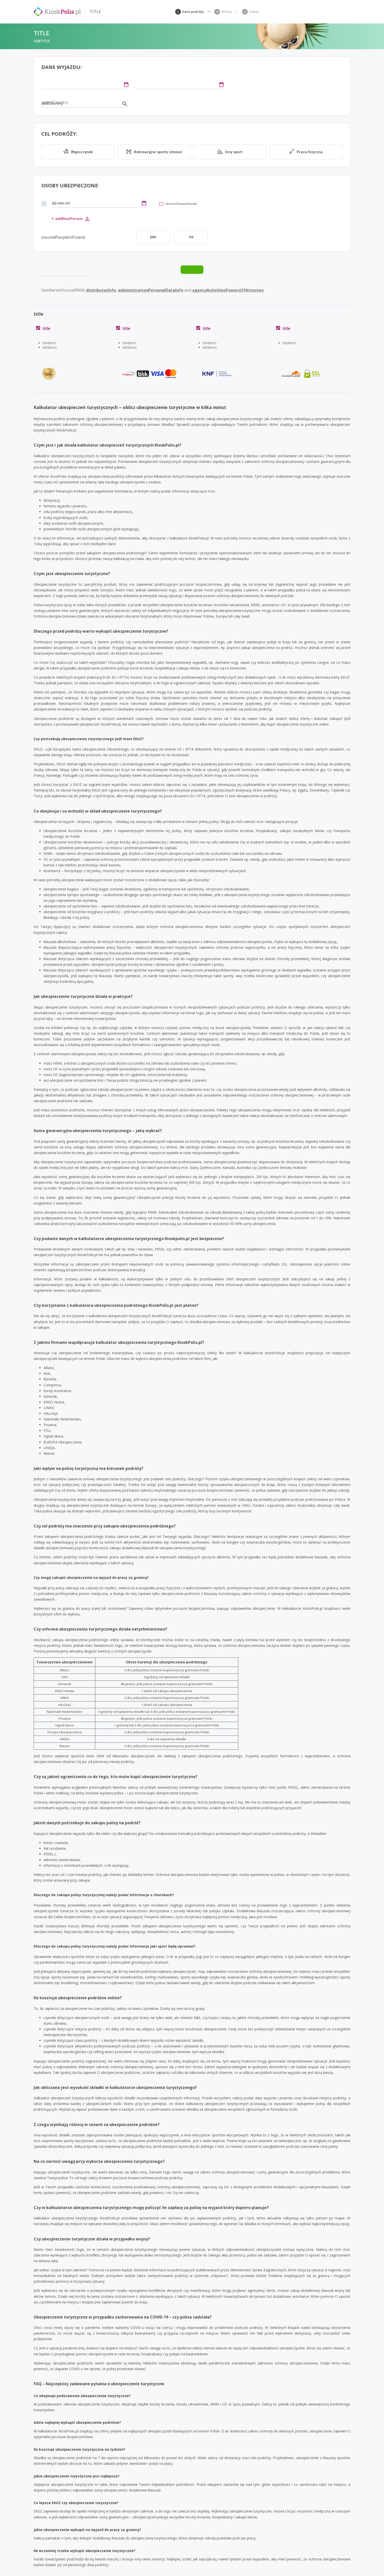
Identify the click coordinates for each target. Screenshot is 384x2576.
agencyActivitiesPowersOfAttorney (228, 290)
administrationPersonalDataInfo (150, 290)
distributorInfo (101, 290)
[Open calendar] (144, 203)
